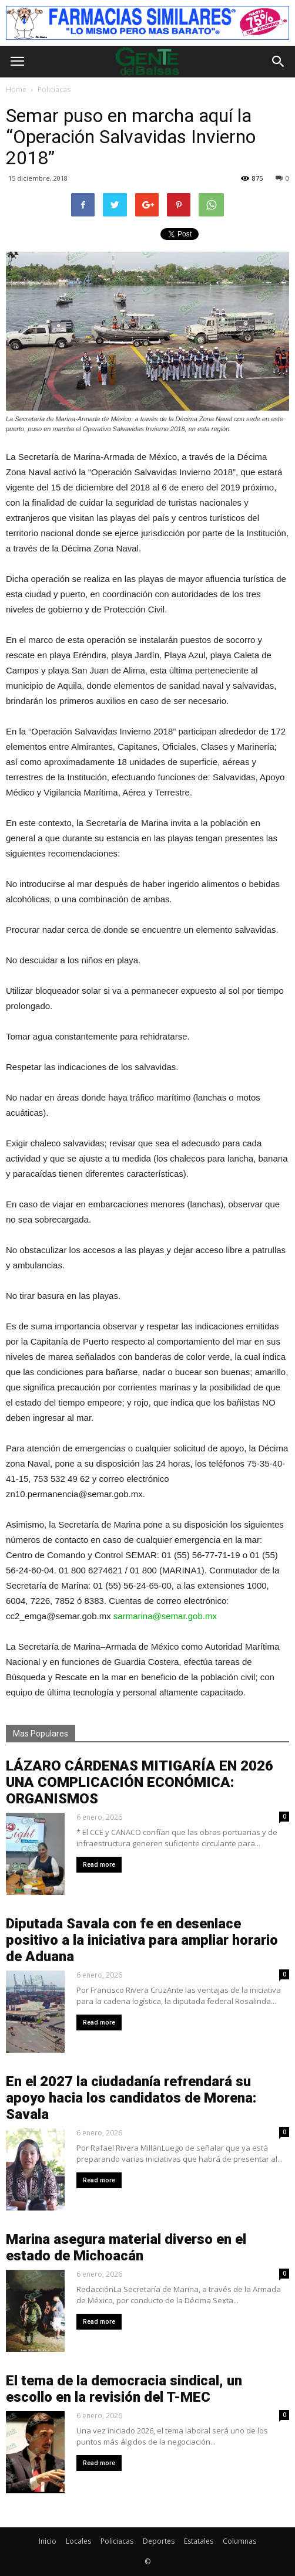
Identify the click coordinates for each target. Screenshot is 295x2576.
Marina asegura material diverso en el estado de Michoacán (126, 2247)
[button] (278, 61)
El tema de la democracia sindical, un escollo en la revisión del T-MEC (124, 2388)
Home (16, 89)
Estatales (198, 2541)
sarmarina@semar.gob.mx (165, 1616)
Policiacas (116, 2541)
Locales (78, 2541)
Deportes (159, 2541)
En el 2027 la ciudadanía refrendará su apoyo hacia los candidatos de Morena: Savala (131, 2098)
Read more (99, 1864)
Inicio (47, 2541)
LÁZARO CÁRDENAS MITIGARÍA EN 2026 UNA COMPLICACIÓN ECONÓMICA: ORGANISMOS (139, 1782)
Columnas (239, 2541)
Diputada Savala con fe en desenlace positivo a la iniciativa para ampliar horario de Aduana (142, 1940)
